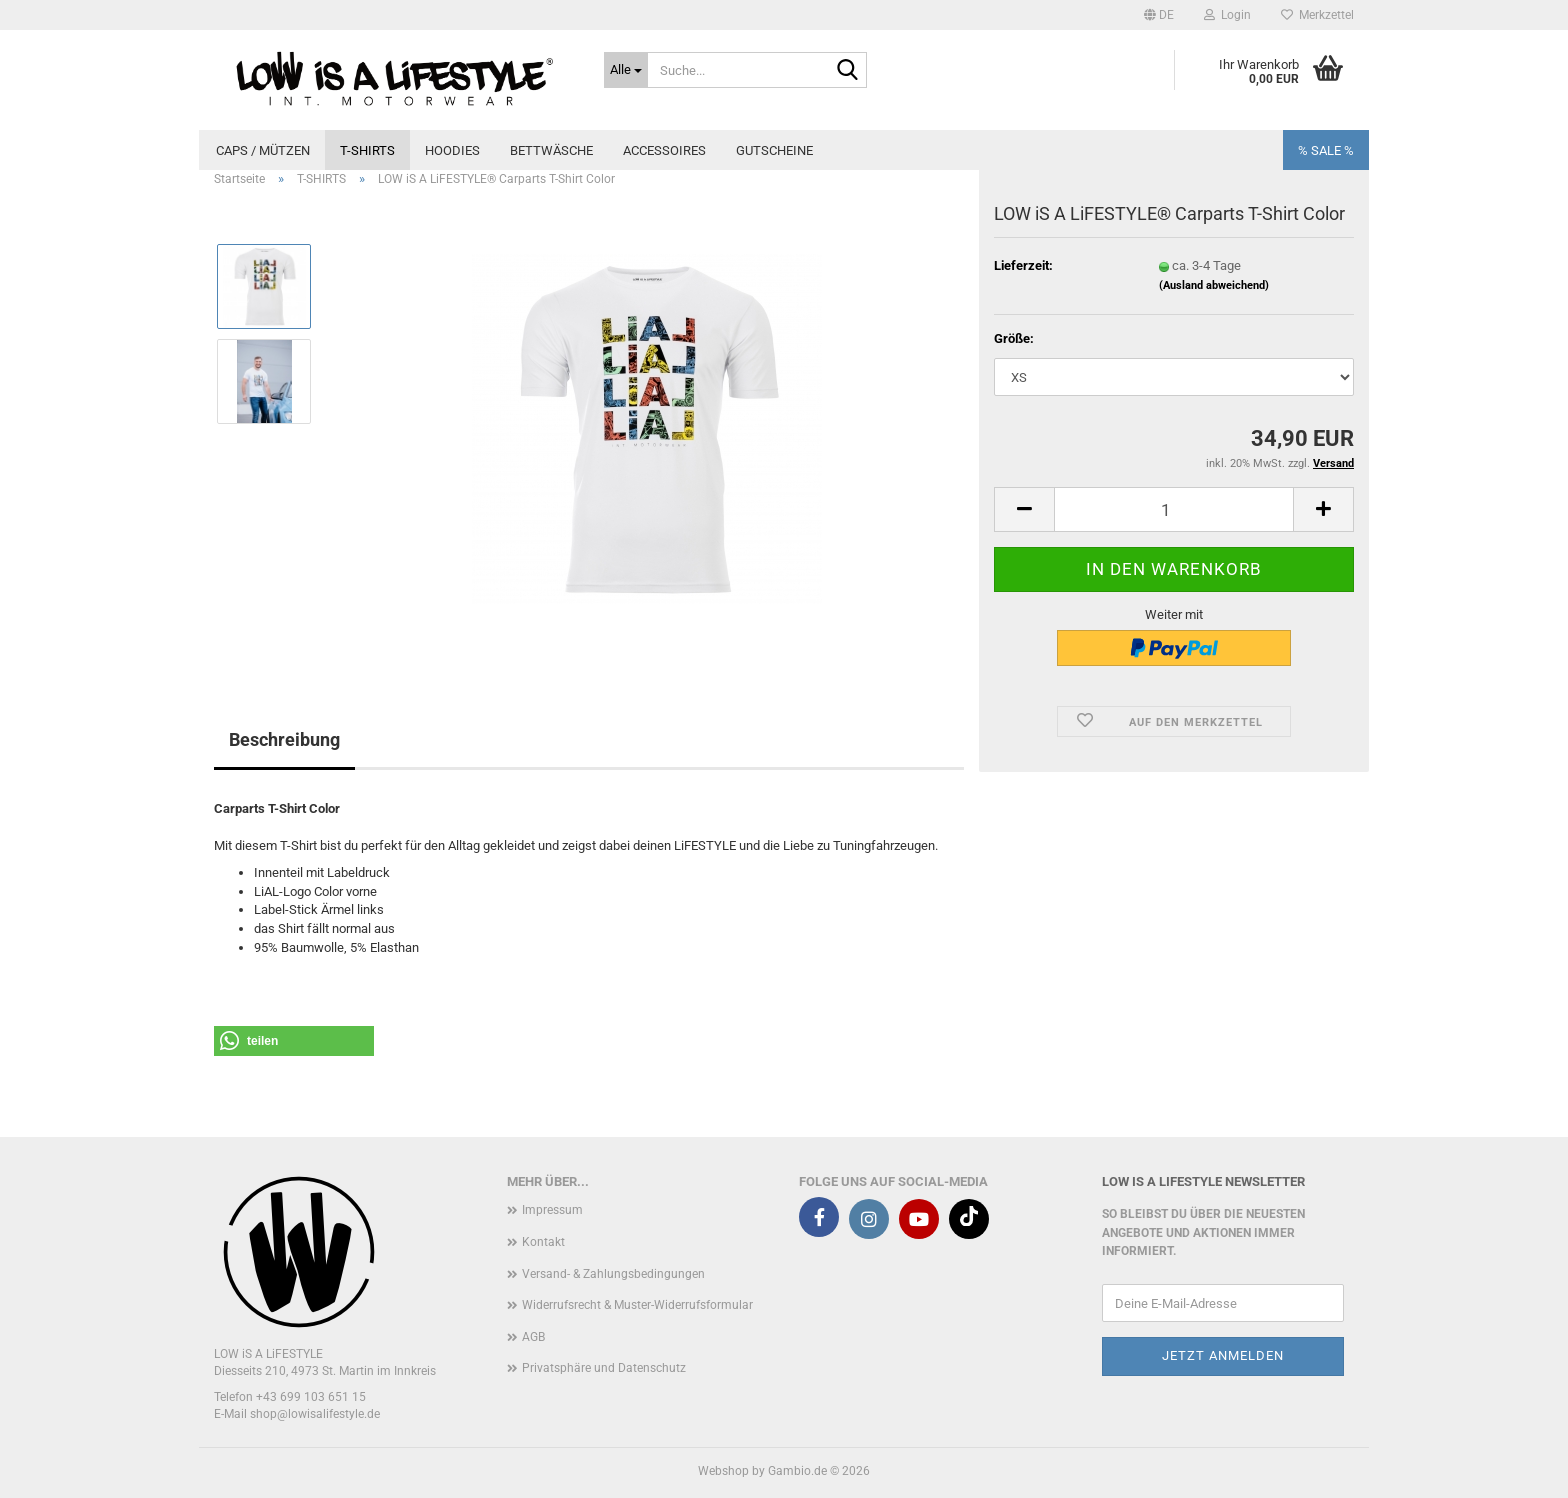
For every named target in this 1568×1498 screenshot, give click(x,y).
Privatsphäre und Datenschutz (604, 1368)
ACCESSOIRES (664, 150)
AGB (533, 1337)
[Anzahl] (1174, 509)
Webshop (723, 1471)
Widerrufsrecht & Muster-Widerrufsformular (637, 1305)
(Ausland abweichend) (1214, 285)
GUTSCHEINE (774, 150)
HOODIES (452, 150)
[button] (1159, 15)
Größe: (1014, 338)
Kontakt (543, 1242)
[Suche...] (626, 70)
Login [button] (1227, 15)
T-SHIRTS (367, 150)
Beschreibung (284, 739)
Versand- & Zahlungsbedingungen (613, 1274)
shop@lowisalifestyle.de (315, 1414)
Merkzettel (1317, 15)
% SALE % (1326, 150)
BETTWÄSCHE (551, 150)
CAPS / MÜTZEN (263, 150)
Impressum (552, 1210)
